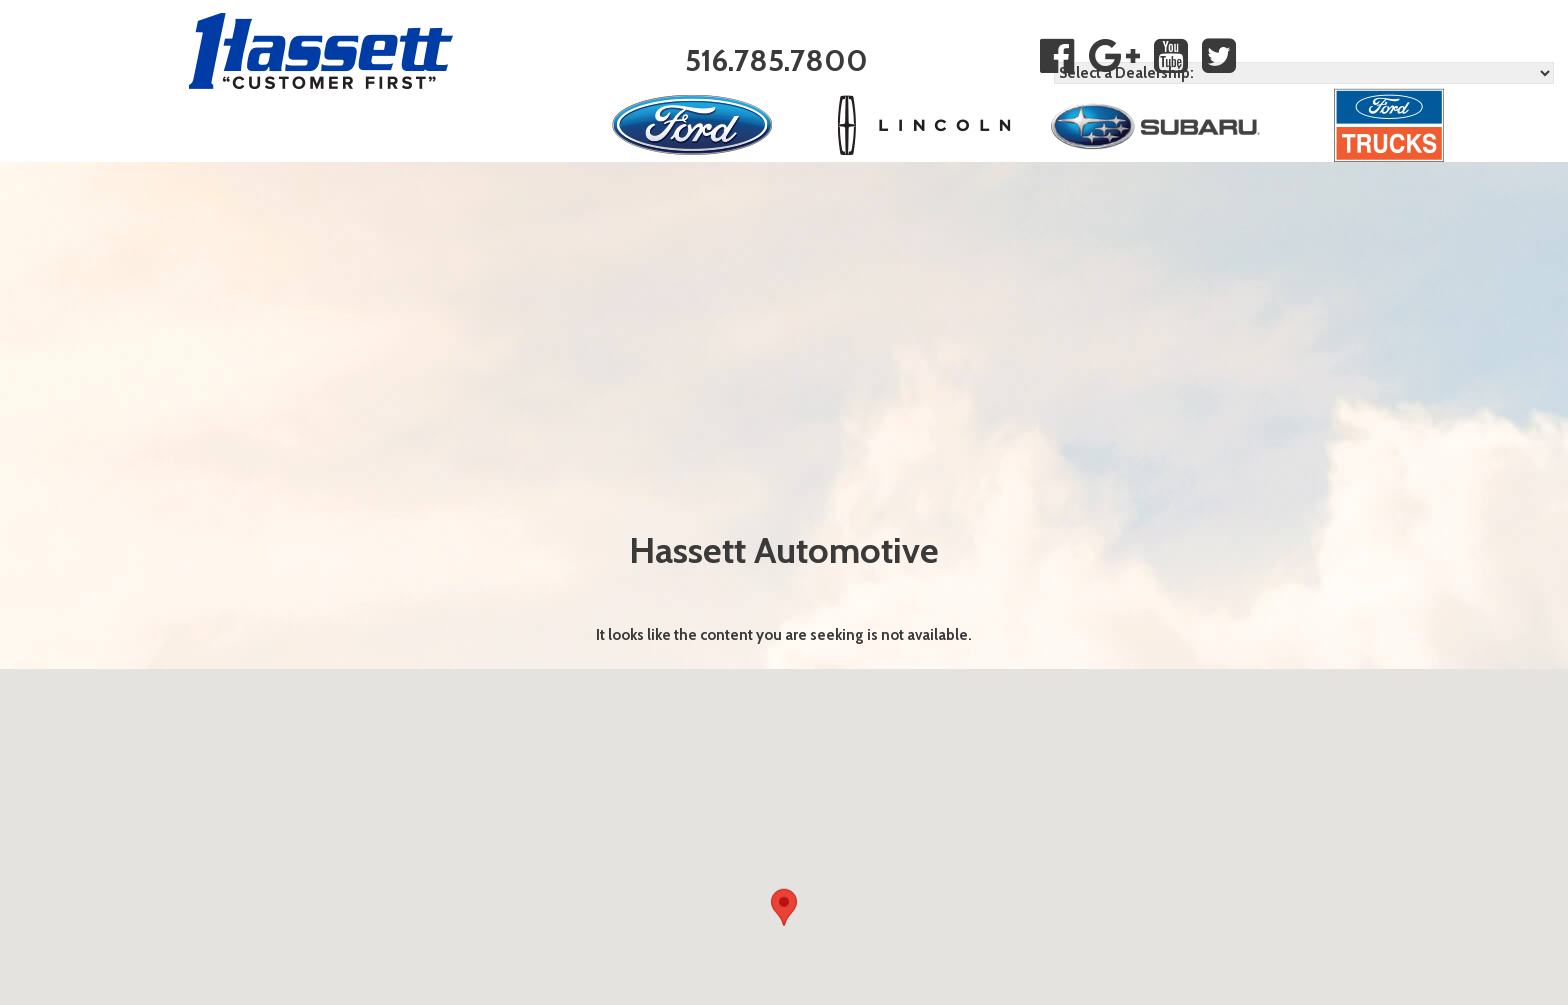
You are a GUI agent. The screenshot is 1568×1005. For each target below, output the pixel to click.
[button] (784, 911)
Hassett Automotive (784, 550)
